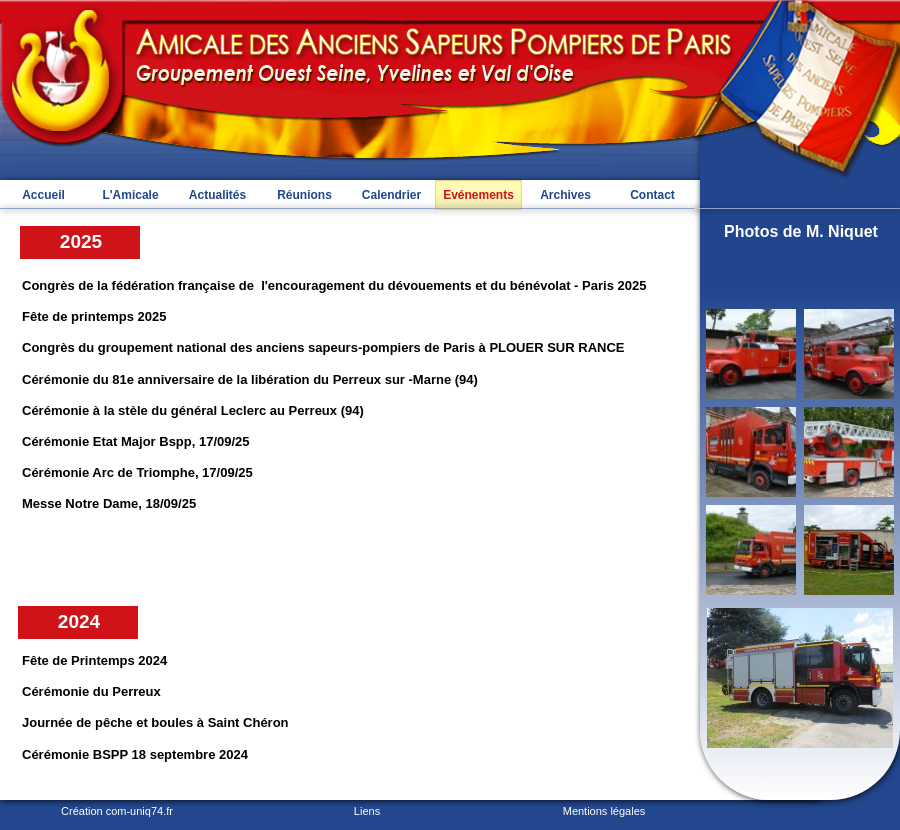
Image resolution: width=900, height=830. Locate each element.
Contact (652, 195)
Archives (565, 195)
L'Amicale (130, 195)
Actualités (217, 195)
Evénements (478, 195)
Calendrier (391, 195)
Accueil (43, 195)
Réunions (304, 195)
